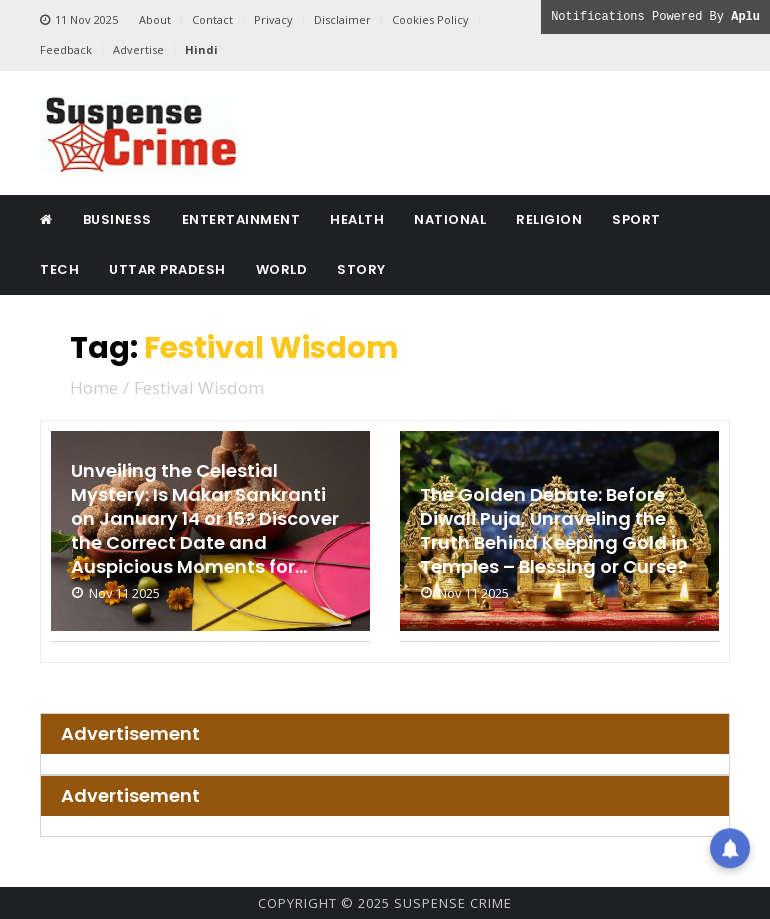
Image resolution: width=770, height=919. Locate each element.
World (282, 269)
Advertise (138, 49)
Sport (636, 219)
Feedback (66, 49)
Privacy (273, 19)
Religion (549, 219)
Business (117, 219)
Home (94, 387)
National (450, 219)
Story (361, 269)
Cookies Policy (430, 19)
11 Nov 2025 (79, 20)
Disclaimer (342, 19)
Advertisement (130, 734)
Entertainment (241, 219)
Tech (59, 269)
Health (357, 219)
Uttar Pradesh (167, 269)
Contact (212, 19)
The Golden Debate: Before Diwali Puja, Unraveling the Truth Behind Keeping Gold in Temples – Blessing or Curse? (554, 531)
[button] (730, 844)
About (155, 19)
